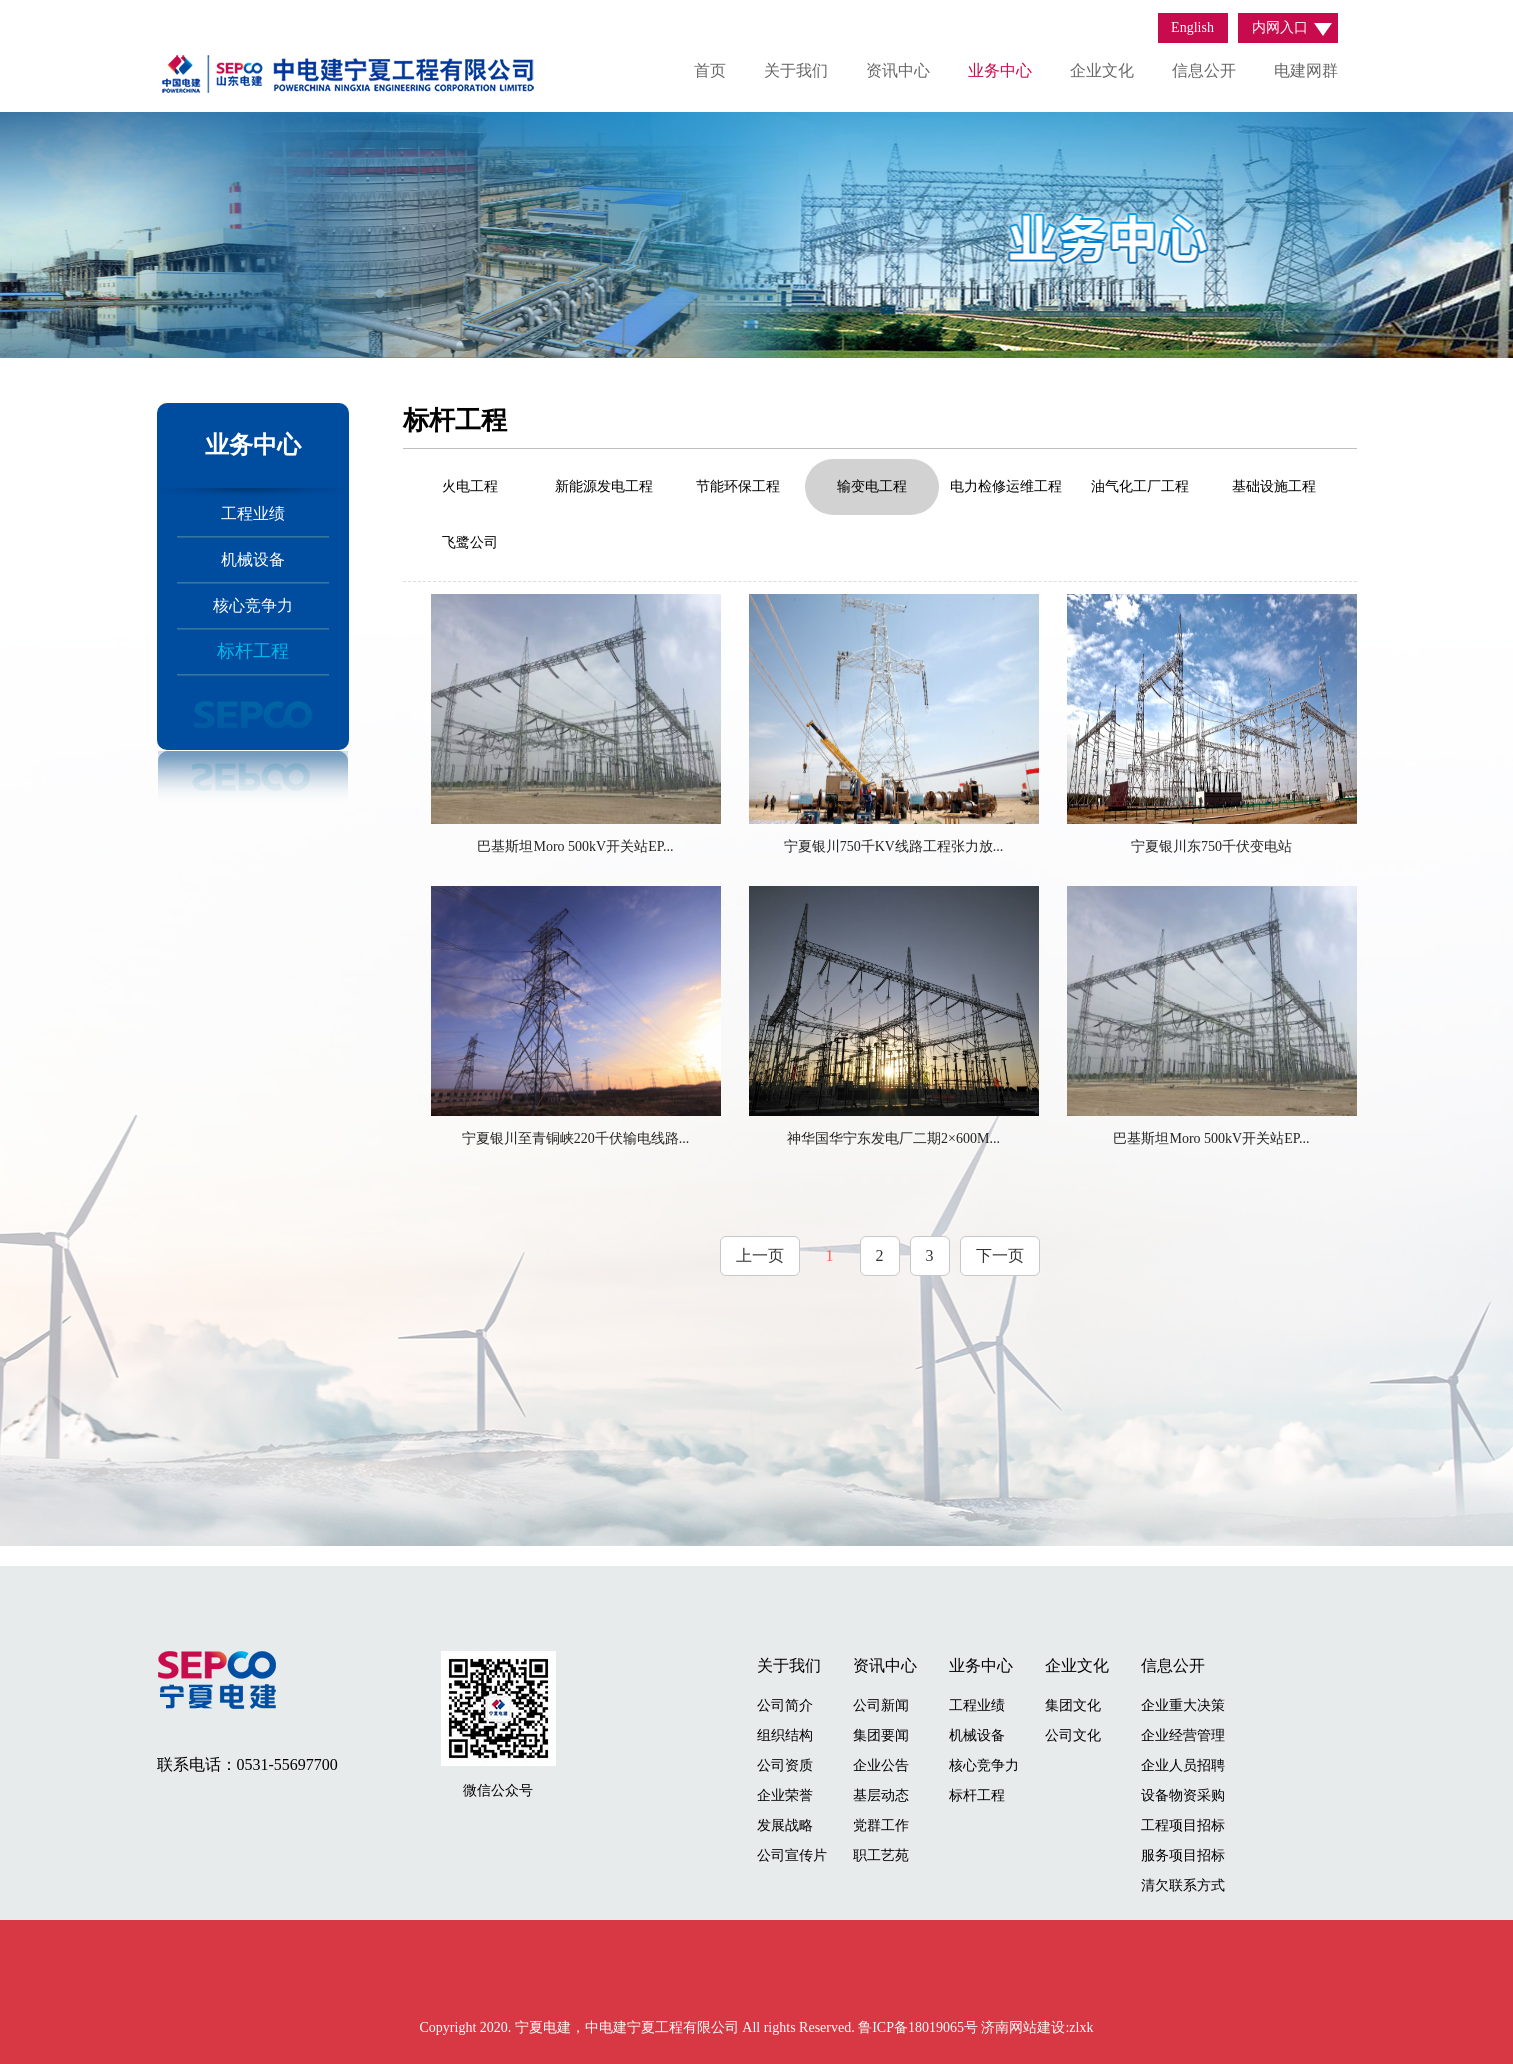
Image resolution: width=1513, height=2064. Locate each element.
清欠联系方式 (1183, 1885)
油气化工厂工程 (1140, 486)
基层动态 (881, 1795)
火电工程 (470, 486)
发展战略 (785, 1825)
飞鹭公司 (470, 542)
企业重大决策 (1183, 1705)
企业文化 (1102, 70)
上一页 (760, 1255)
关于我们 (796, 70)
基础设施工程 (1274, 486)
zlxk (1081, 2027)
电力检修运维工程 (1006, 486)
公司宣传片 (792, 1855)
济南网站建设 (1023, 2027)
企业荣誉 (785, 1795)
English (1192, 27)
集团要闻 (881, 1735)
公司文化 (1073, 1735)
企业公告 (881, 1765)
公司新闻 (881, 1705)
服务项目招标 (1183, 1855)
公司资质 (785, 1765)
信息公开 (1204, 70)
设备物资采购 (1183, 1795)
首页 (710, 70)
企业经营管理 (1183, 1735)
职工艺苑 (881, 1855)
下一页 (1000, 1255)
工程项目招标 (1183, 1825)
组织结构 (785, 1735)
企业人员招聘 (1183, 1765)
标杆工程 (253, 651)
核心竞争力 (253, 605)
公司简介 (785, 1705)
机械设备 (253, 559)
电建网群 (1306, 70)
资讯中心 (898, 70)
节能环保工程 (738, 486)
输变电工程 (872, 486)
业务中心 (1000, 70)
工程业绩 (253, 513)
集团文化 (1073, 1705)
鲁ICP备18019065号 (919, 2027)
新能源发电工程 (604, 486)
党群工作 (881, 1825)
